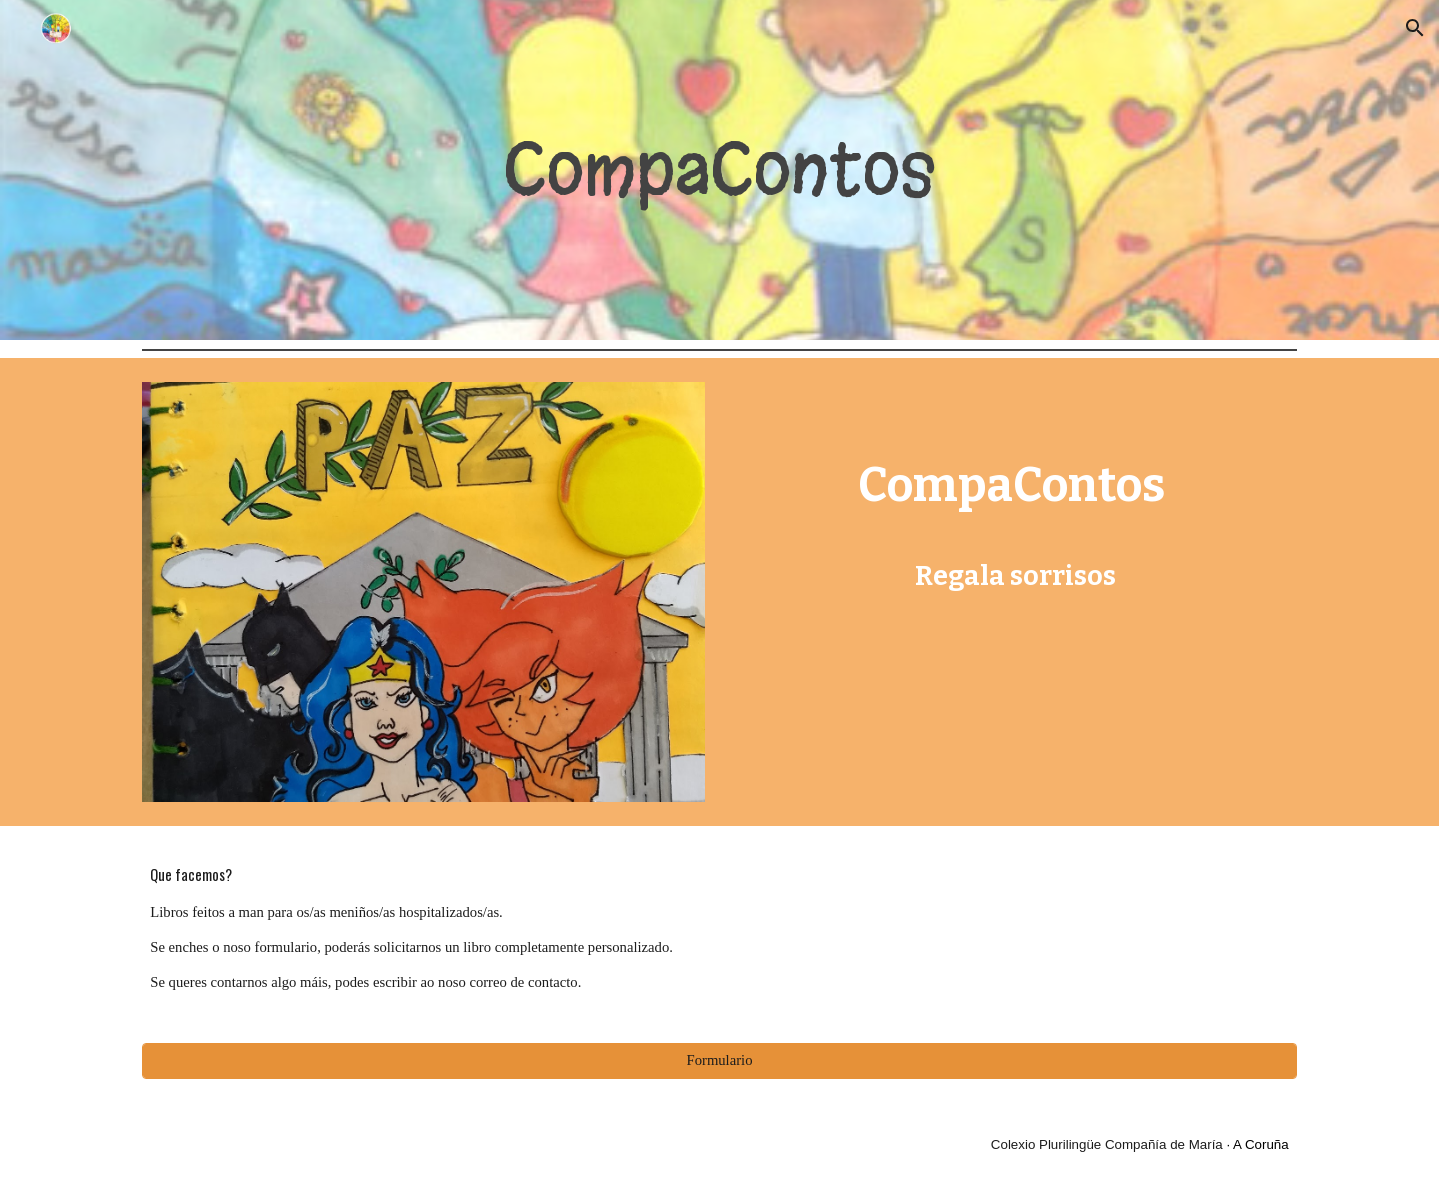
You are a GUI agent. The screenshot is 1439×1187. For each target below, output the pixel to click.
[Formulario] (719, 1061)
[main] (719, 170)
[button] (1415, 28)
